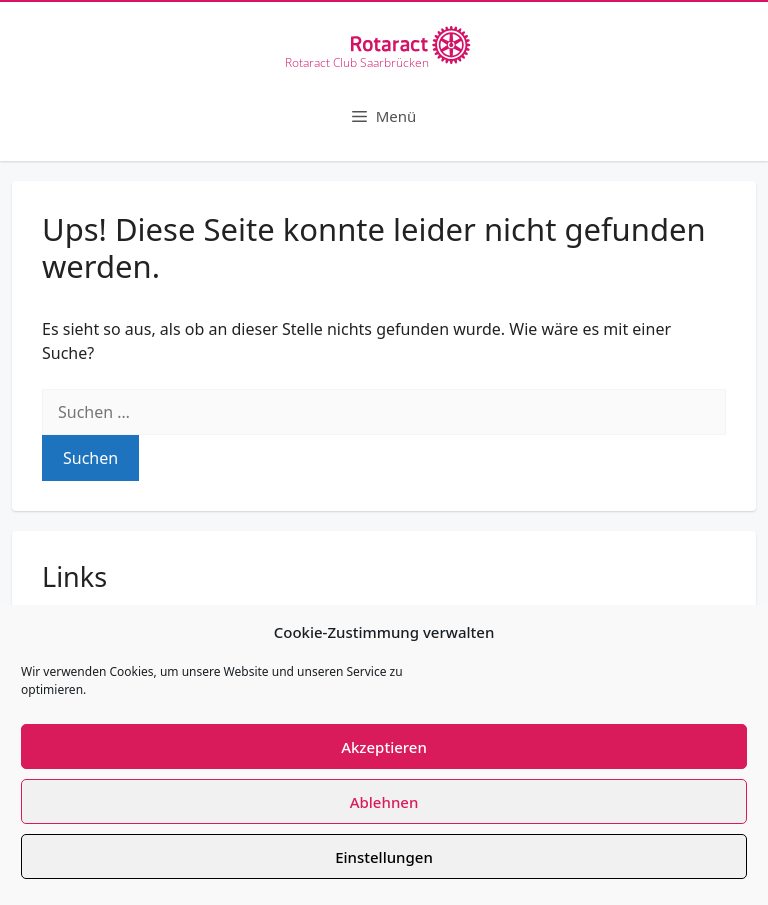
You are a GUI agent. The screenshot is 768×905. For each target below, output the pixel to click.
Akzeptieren (384, 747)
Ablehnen (384, 802)
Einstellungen (384, 857)
